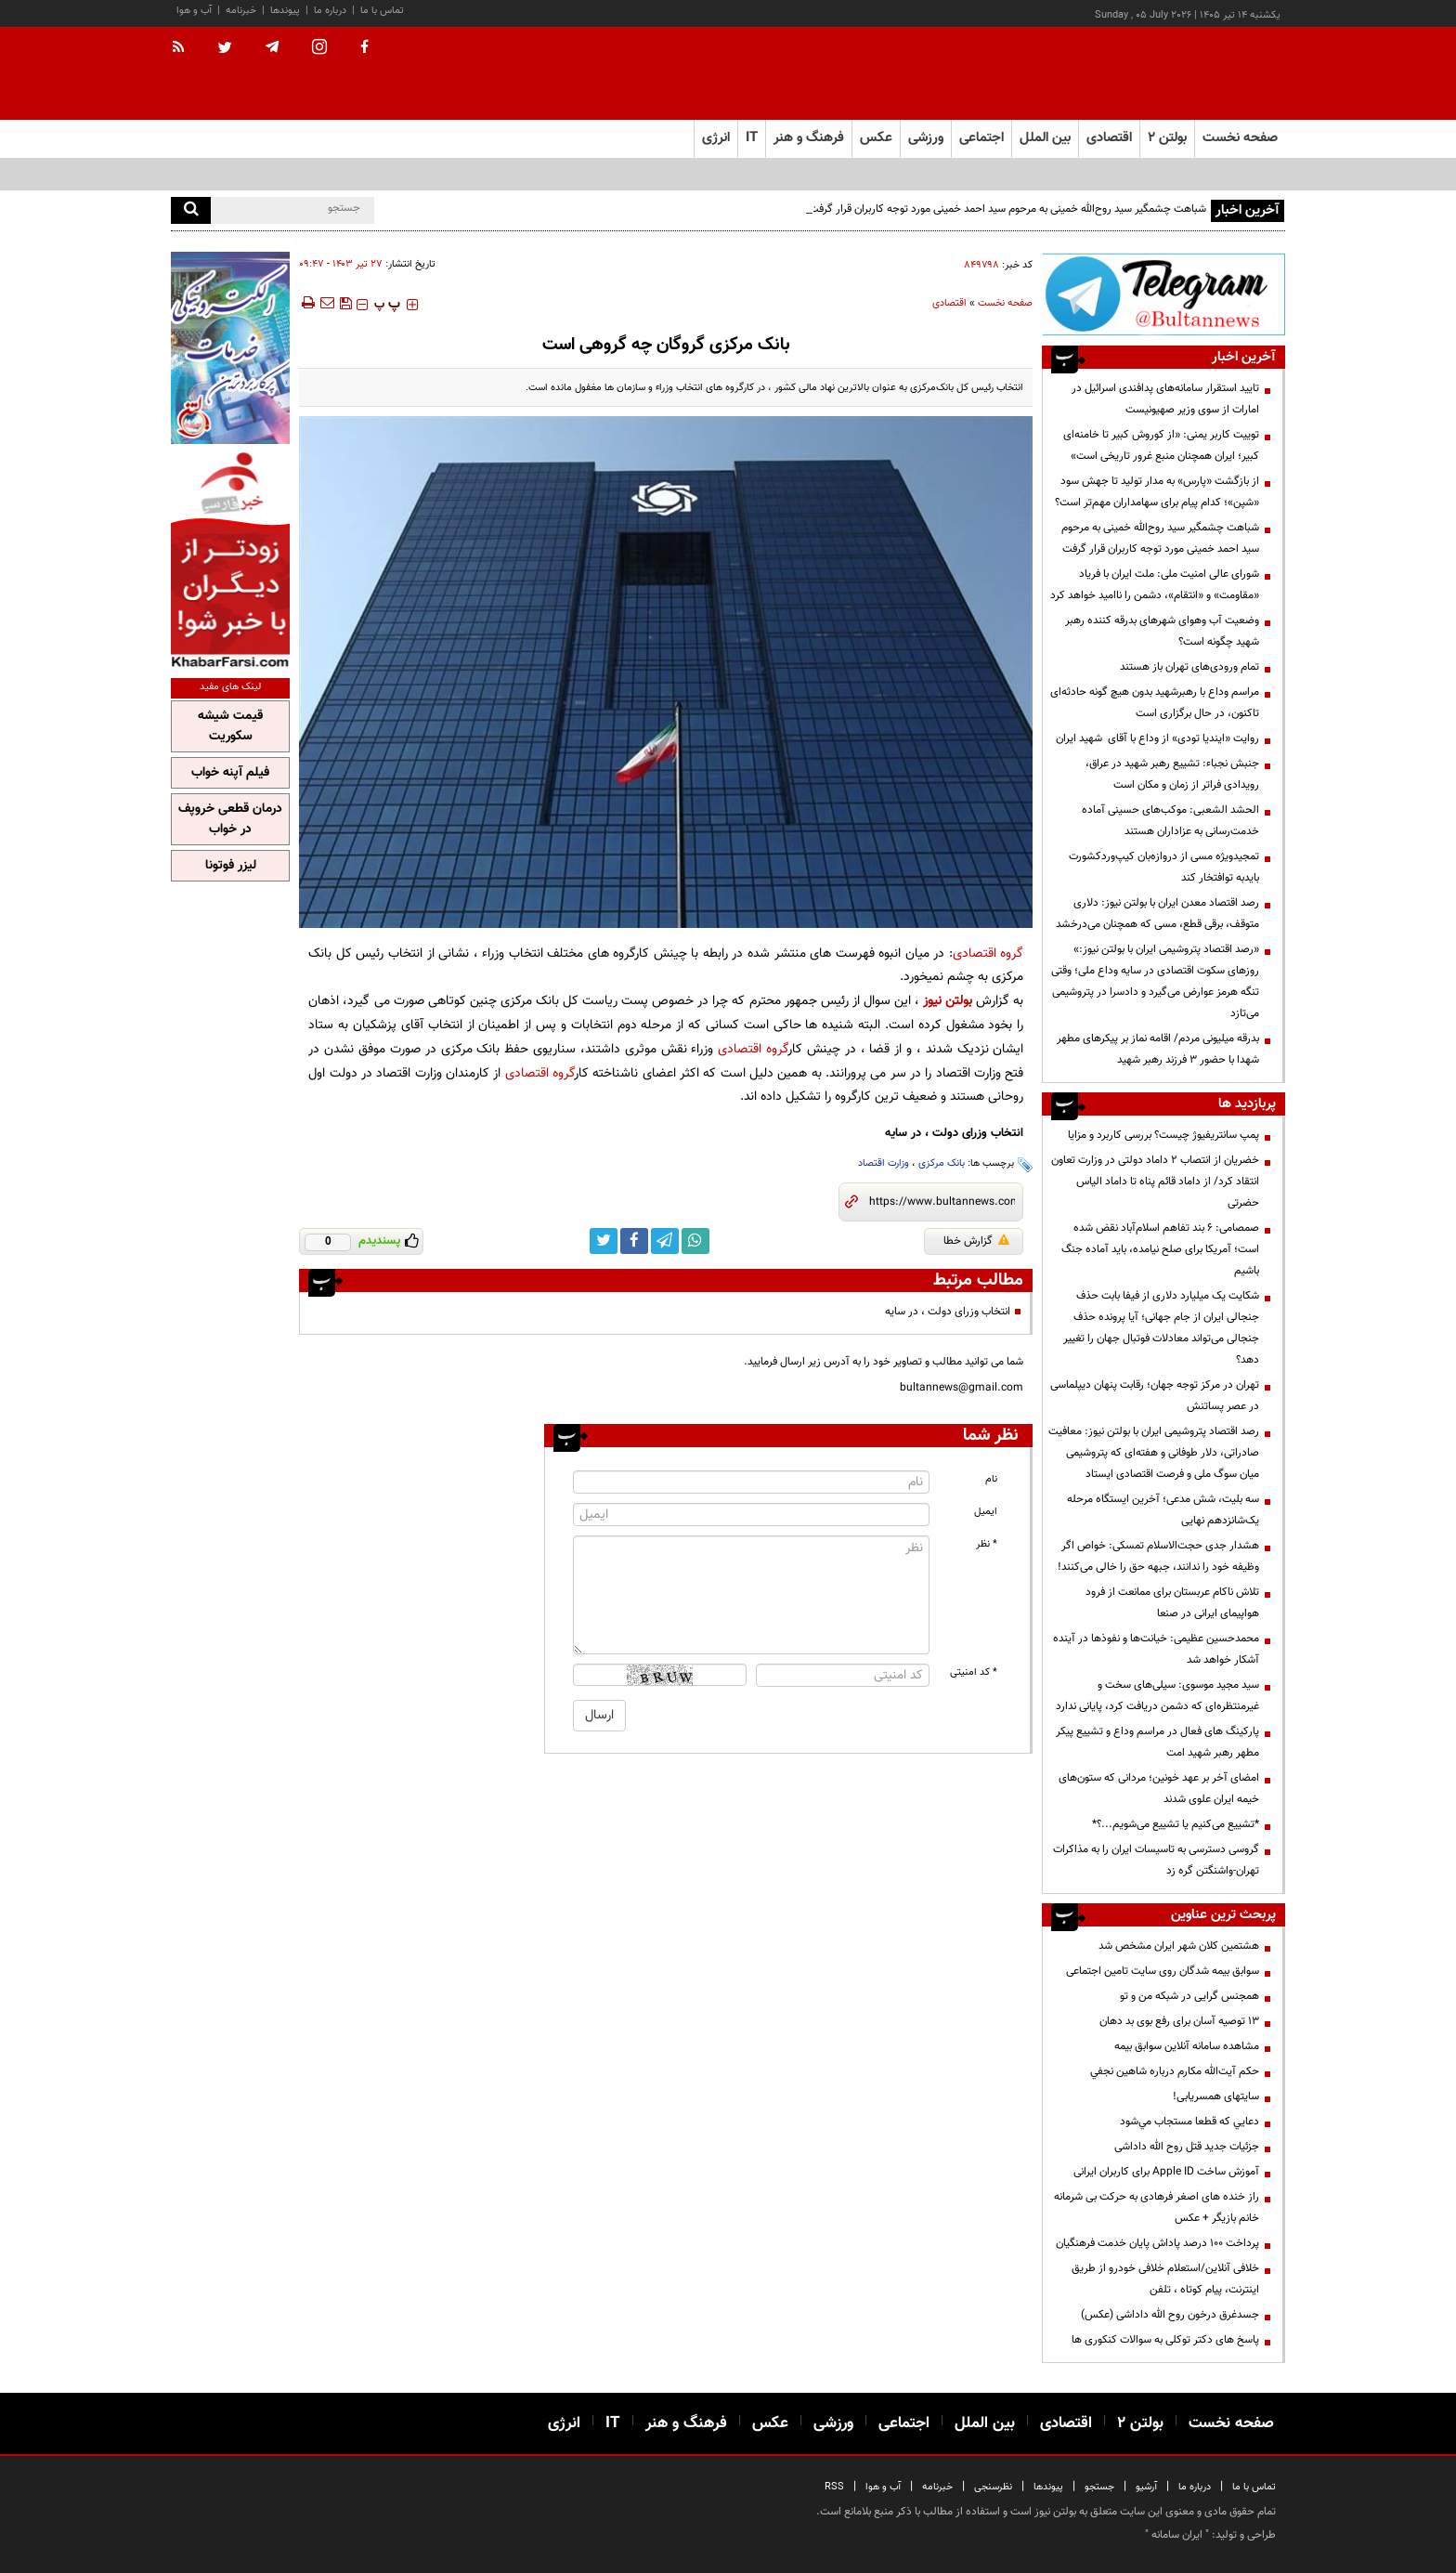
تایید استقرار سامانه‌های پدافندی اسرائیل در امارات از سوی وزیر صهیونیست (1165, 399)
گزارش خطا (976, 1241)
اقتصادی (949, 303)
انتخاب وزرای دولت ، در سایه (947, 1311)
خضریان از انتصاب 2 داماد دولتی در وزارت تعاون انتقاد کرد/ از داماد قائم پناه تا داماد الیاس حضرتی (1155, 1181)
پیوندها (285, 11)
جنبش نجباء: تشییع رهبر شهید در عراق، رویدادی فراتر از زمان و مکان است (1172, 774)
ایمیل (985, 1512)
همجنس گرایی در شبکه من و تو (1189, 1996)
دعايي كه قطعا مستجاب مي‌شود (1189, 2121)
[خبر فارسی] (230, 559)
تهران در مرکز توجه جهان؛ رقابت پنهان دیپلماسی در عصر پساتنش (1154, 1396)
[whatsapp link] (695, 1241)
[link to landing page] (1192, 74)
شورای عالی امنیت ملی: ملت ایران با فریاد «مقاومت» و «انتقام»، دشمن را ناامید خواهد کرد (1154, 585)
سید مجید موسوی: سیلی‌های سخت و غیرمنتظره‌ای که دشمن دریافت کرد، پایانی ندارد (1157, 1696)
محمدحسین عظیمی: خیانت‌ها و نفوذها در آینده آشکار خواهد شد (1156, 1649)
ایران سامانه (1176, 2535)
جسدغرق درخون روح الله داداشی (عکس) (1170, 2314)
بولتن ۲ (1167, 138)
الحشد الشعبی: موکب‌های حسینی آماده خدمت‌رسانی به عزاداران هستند (1170, 821)
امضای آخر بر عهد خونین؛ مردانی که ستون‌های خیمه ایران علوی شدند (1159, 1789)
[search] (191, 210)
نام (991, 1479)
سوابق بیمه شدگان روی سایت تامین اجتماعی (1162, 1971)
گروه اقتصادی (988, 953)
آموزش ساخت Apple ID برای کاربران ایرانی (1166, 2171)
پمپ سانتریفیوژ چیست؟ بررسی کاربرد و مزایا (1163, 1135)
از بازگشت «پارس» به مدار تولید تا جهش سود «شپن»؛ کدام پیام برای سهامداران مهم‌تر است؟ (1157, 492)
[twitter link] (604, 1241)
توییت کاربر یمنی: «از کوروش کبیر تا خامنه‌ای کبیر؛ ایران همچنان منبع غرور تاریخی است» (1161, 445)
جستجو (1099, 2487)
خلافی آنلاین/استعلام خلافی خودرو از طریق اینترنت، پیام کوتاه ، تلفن (1165, 2279)
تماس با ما (382, 11)
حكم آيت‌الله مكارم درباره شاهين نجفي (1174, 2071)
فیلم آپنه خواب (230, 773)
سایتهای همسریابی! (1216, 2096)
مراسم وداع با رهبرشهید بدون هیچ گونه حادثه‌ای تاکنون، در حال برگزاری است (1154, 703)
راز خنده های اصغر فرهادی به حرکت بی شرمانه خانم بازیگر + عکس (1156, 2207)
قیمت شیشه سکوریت (230, 726)
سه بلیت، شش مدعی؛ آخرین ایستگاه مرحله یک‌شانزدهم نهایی (1163, 1510)
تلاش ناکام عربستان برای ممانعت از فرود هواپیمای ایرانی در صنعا (1172, 1603)
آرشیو (1146, 2487)
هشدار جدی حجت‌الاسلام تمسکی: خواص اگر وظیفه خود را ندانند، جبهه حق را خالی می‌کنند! (1158, 1556)
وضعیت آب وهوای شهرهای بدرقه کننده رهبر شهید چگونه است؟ (1162, 631)
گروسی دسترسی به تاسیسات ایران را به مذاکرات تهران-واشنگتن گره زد (1156, 1860)
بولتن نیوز (947, 1001)
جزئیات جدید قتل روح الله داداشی (1186, 2146)
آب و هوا (194, 11)
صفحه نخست (1240, 138)
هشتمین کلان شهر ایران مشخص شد (1178, 1946)
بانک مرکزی (941, 1163)
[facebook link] (634, 1241)
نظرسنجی (993, 2487)
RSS (834, 2487)
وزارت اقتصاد (883, 1163)
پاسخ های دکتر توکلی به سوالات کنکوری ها (1165, 2339)
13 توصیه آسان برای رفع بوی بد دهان (1179, 2021)
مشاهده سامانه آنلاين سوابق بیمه (1186, 2046)
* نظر (986, 1544)
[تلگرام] (1163, 294)
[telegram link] (665, 1241)
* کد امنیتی (973, 1672)
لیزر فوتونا (230, 865)
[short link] (942, 1202)
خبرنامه (241, 11)
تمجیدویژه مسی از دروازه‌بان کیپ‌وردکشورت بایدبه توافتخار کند (1164, 867)
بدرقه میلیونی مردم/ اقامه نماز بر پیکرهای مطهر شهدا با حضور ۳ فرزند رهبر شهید (1158, 1049)
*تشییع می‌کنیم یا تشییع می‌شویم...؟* (1175, 1824)
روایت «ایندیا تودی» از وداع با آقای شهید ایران (1157, 738)
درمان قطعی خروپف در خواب (230, 819)
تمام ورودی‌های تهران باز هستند (1189, 667)
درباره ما (330, 11)
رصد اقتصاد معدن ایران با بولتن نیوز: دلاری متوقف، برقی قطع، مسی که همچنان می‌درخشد (1157, 914)
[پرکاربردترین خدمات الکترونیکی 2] (230, 348)
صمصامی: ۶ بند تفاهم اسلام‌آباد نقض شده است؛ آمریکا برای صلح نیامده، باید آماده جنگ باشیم (1160, 1249)
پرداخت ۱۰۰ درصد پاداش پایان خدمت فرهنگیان (1157, 2243)
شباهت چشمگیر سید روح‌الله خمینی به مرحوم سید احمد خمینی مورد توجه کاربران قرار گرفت (1007, 209)
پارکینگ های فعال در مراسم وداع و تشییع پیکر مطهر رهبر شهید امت (1157, 1742)
